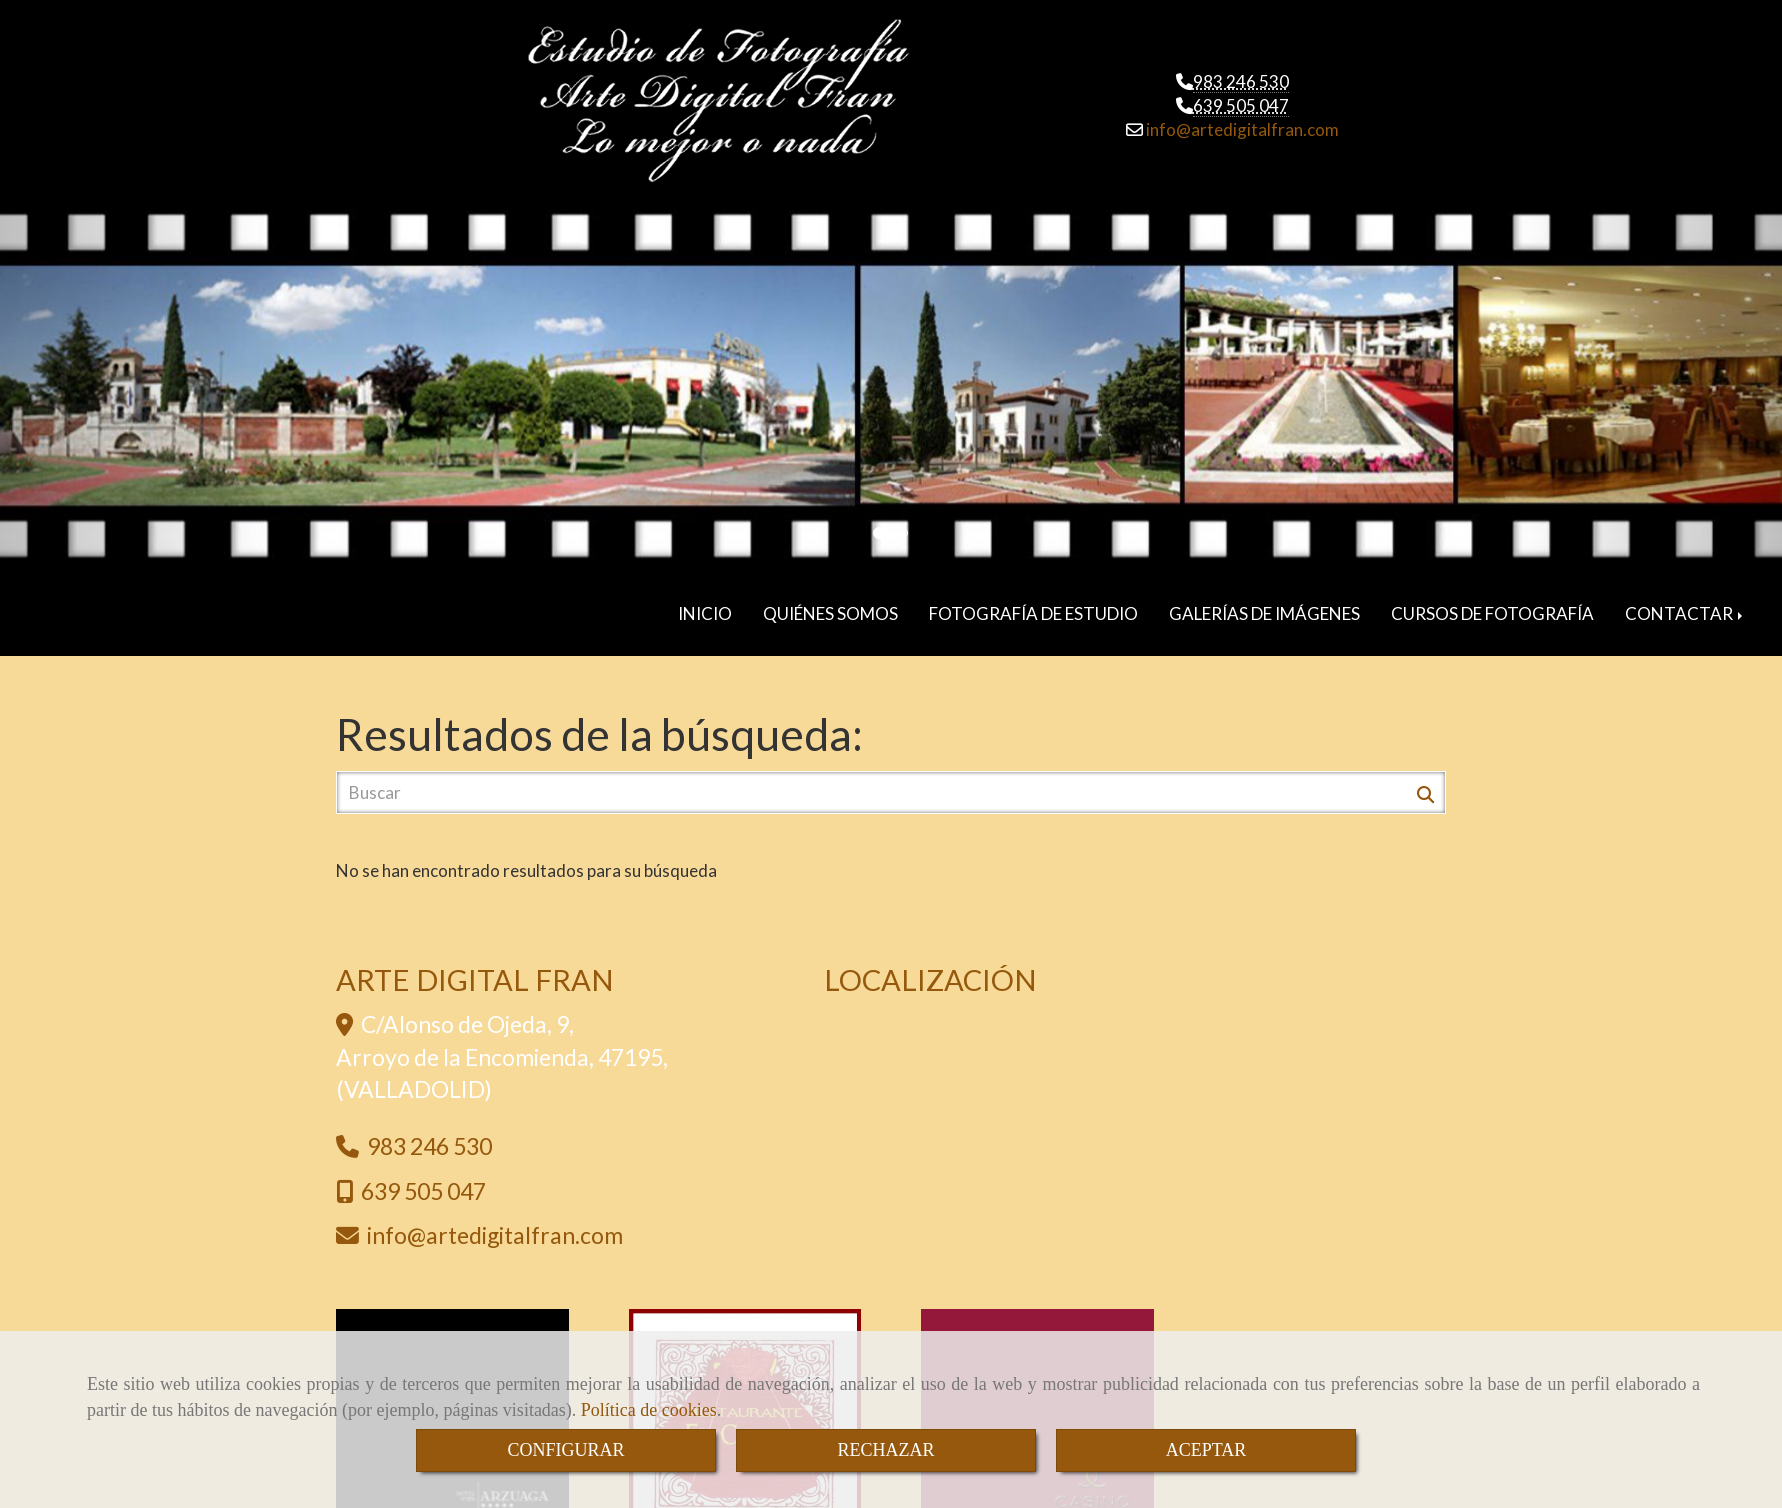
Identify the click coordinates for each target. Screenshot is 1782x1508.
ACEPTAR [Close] (1206, 1450)
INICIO (705, 603)
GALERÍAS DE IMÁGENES (1264, 603)
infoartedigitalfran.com (1241, 128)
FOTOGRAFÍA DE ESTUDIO (1033, 603)
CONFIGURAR (565, 1450)
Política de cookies (649, 1410)
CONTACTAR (1685, 603)
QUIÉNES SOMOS (830, 603)
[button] (133, 379)
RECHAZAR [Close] (885, 1450)
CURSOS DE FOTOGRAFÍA (1492, 603)
